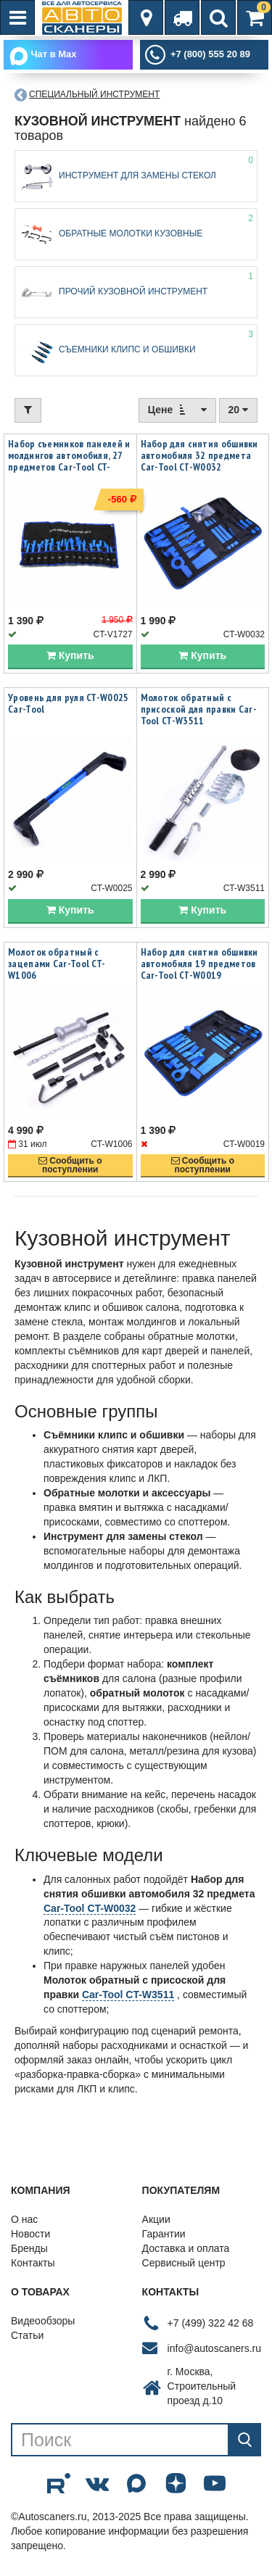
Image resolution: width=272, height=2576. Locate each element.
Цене (177, 409)
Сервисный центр (184, 2263)
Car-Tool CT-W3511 (128, 1995)
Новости (30, 2234)
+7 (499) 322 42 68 (211, 2323)
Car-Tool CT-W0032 (90, 1908)
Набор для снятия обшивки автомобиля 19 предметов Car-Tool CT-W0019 (199, 963)
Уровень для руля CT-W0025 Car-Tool (68, 704)
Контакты (32, 2263)
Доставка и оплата (186, 2249)
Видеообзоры (43, 2321)
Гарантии (164, 2234)
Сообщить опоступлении (70, 1165)
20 (238, 409)
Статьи (27, 2336)
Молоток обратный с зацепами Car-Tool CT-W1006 (56, 963)
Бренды (29, 2249)
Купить (70, 656)
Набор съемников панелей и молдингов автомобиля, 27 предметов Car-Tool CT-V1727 (69, 461)
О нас (24, 2220)
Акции (156, 2220)
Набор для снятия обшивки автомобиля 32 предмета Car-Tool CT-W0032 (199, 455)
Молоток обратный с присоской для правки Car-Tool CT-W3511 (199, 710)
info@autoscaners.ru (214, 2348)
